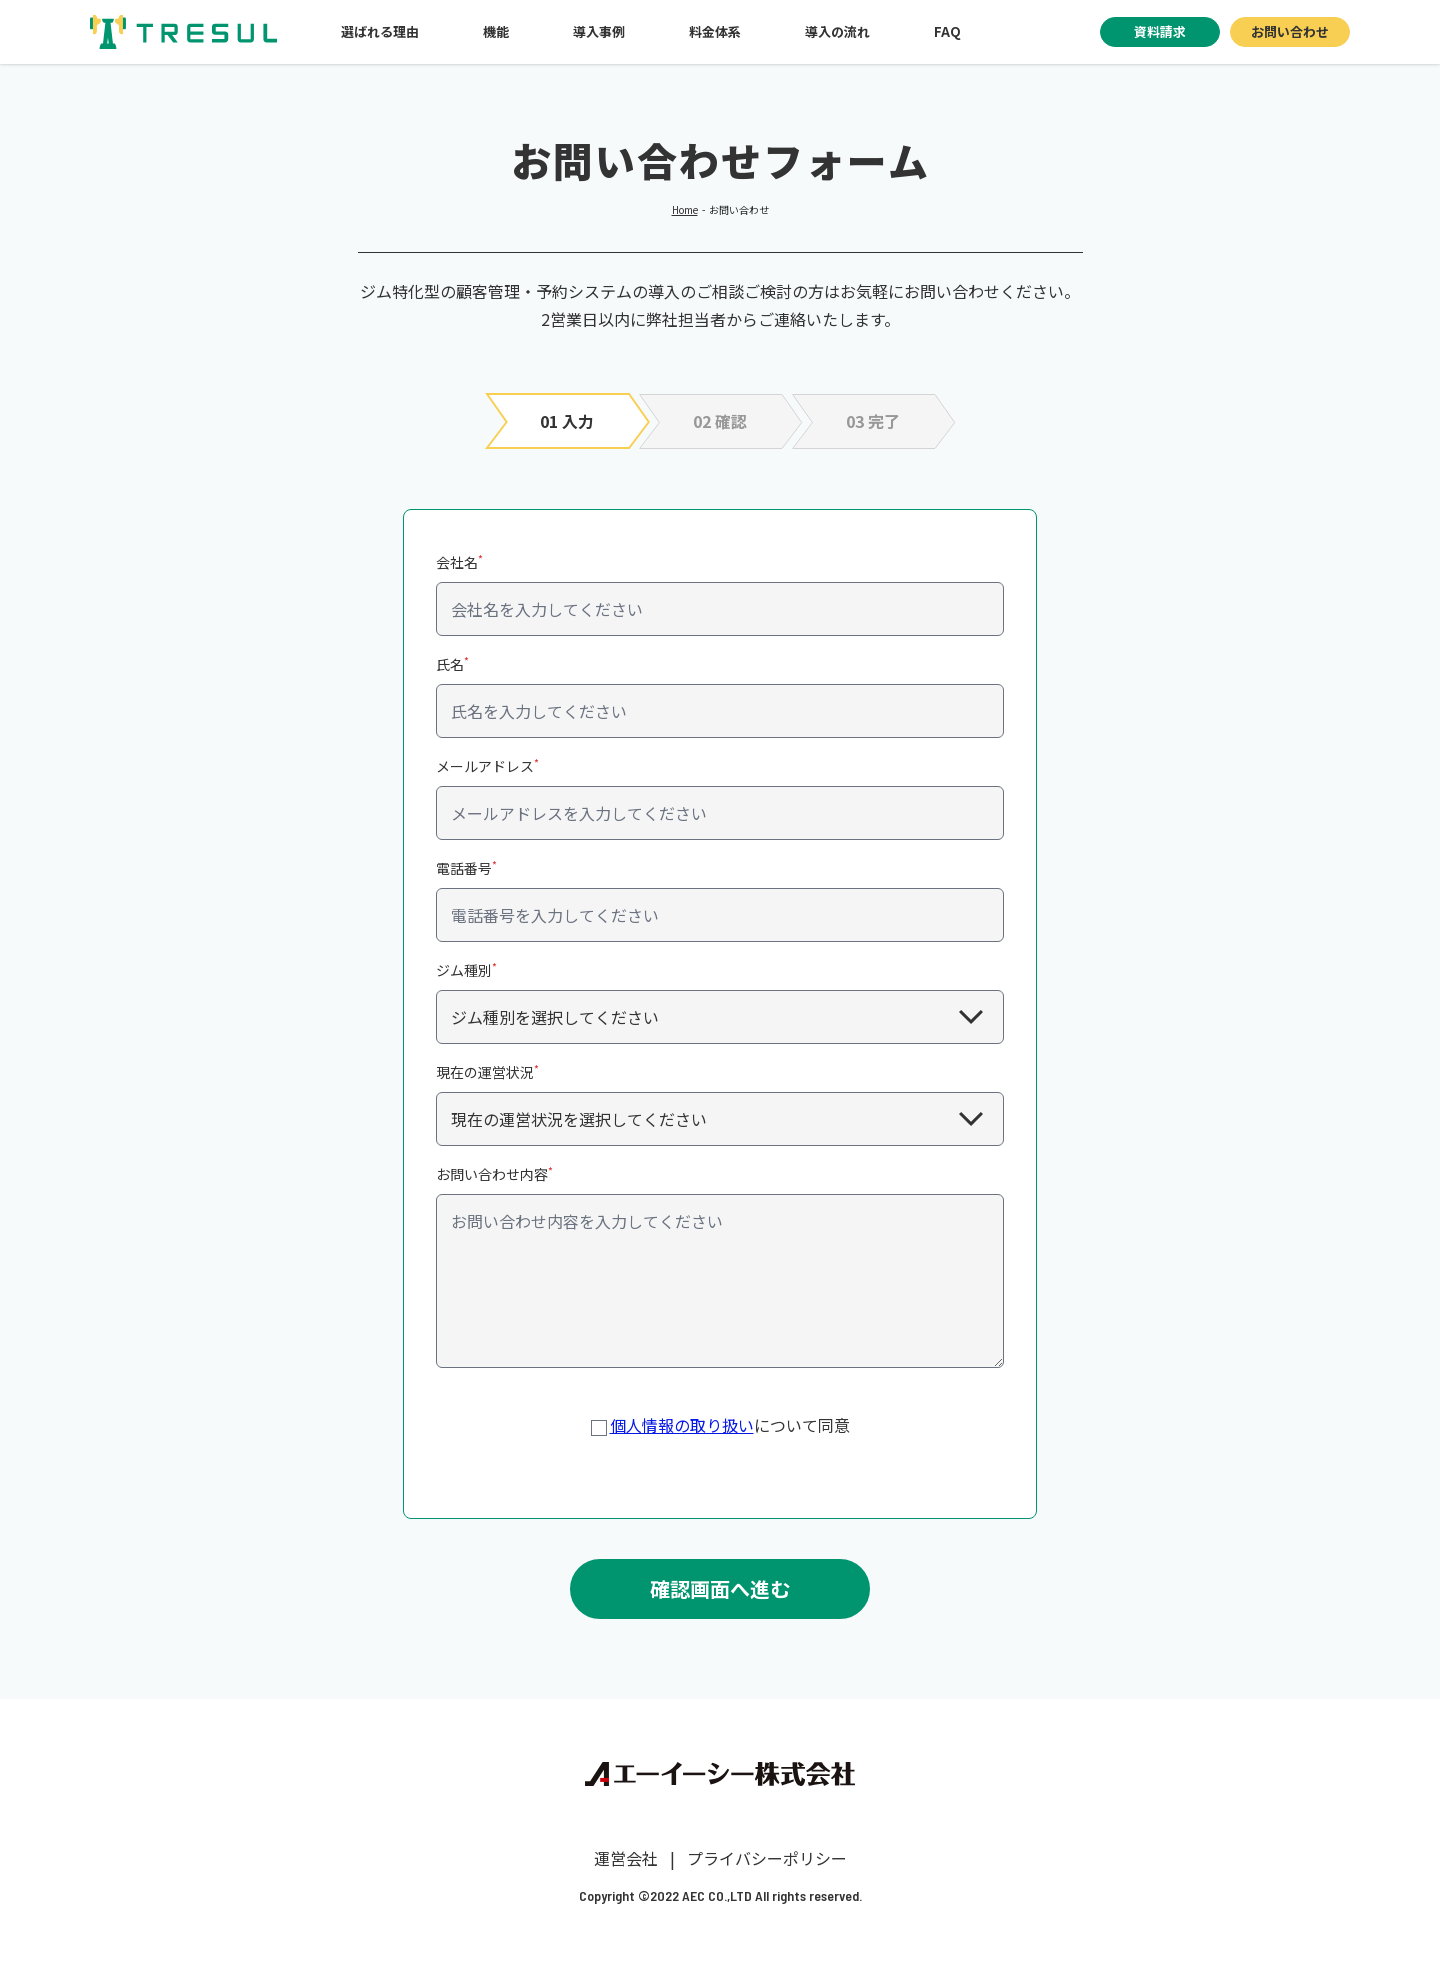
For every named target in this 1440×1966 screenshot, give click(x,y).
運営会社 (626, 1858)
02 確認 (720, 421)
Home (685, 209)
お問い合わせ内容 (494, 1173)
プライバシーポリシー (767, 1858)
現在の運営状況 (487, 1071)
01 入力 (567, 421)
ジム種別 (466, 969)
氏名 (452, 663)
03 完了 (873, 421)
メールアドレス (487, 765)
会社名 (459, 561)
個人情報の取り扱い (682, 1425)
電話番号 (466, 867)
